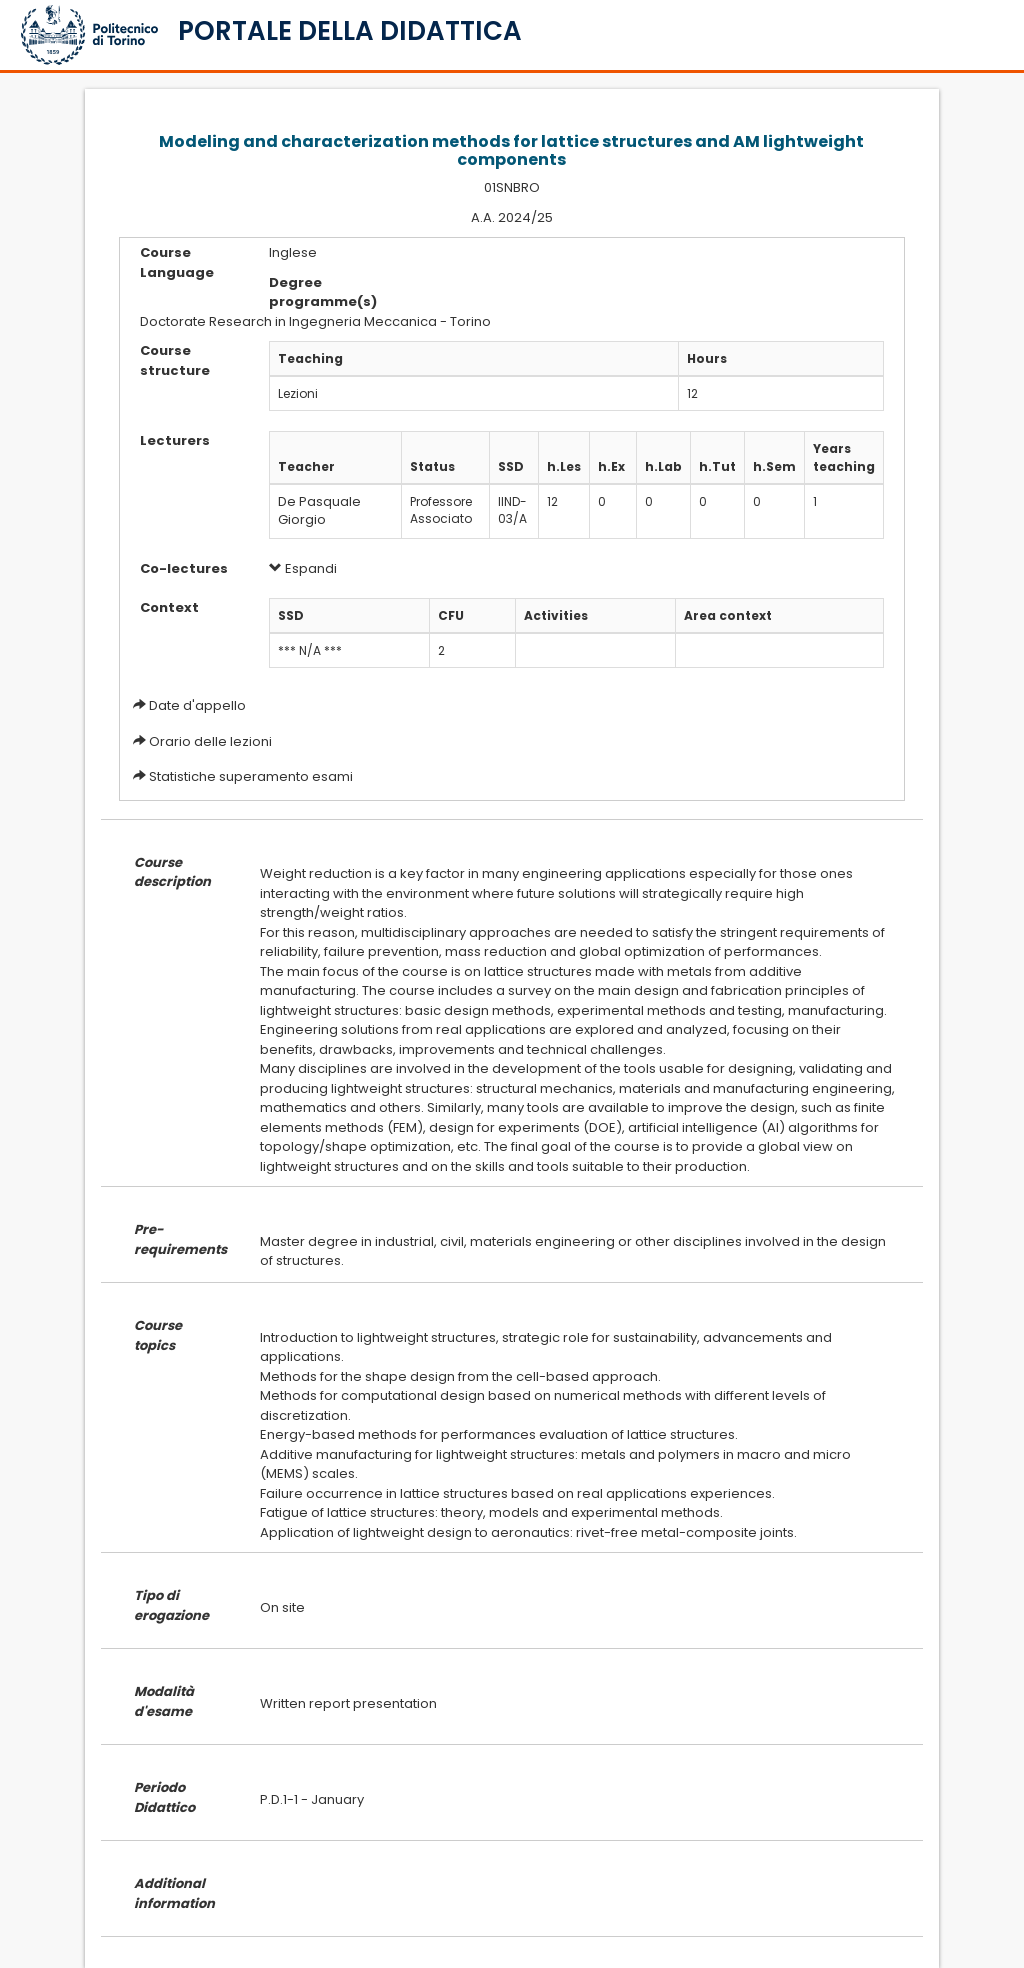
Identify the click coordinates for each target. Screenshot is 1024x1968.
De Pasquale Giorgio (319, 511)
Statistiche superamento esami (251, 776)
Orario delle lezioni (210, 741)
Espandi (303, 568)
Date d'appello (197, 705)
